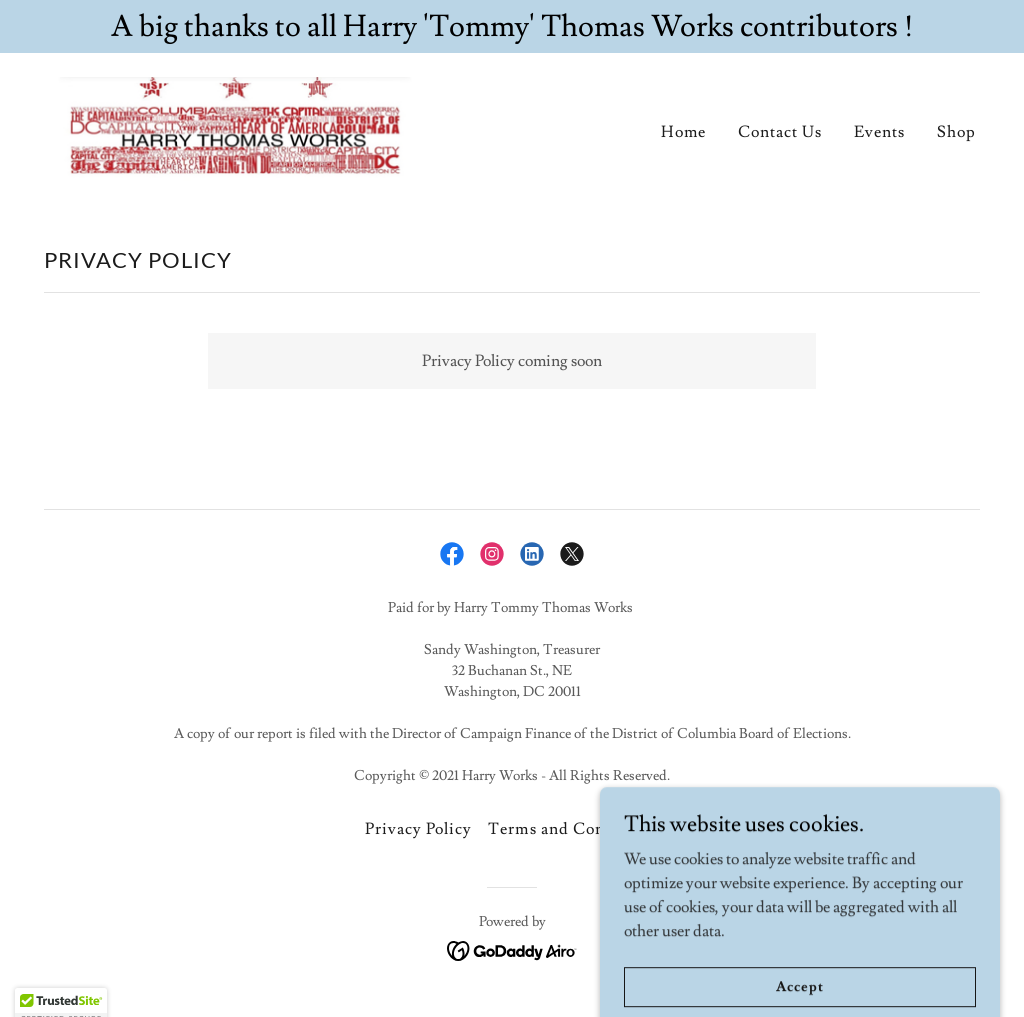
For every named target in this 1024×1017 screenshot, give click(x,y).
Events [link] (879, 132)
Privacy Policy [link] (418, 829)
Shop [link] (956, 132)
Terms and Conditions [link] (573, 829)
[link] (236, 125)
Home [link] (683, 132)
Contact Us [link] (780, 132)
